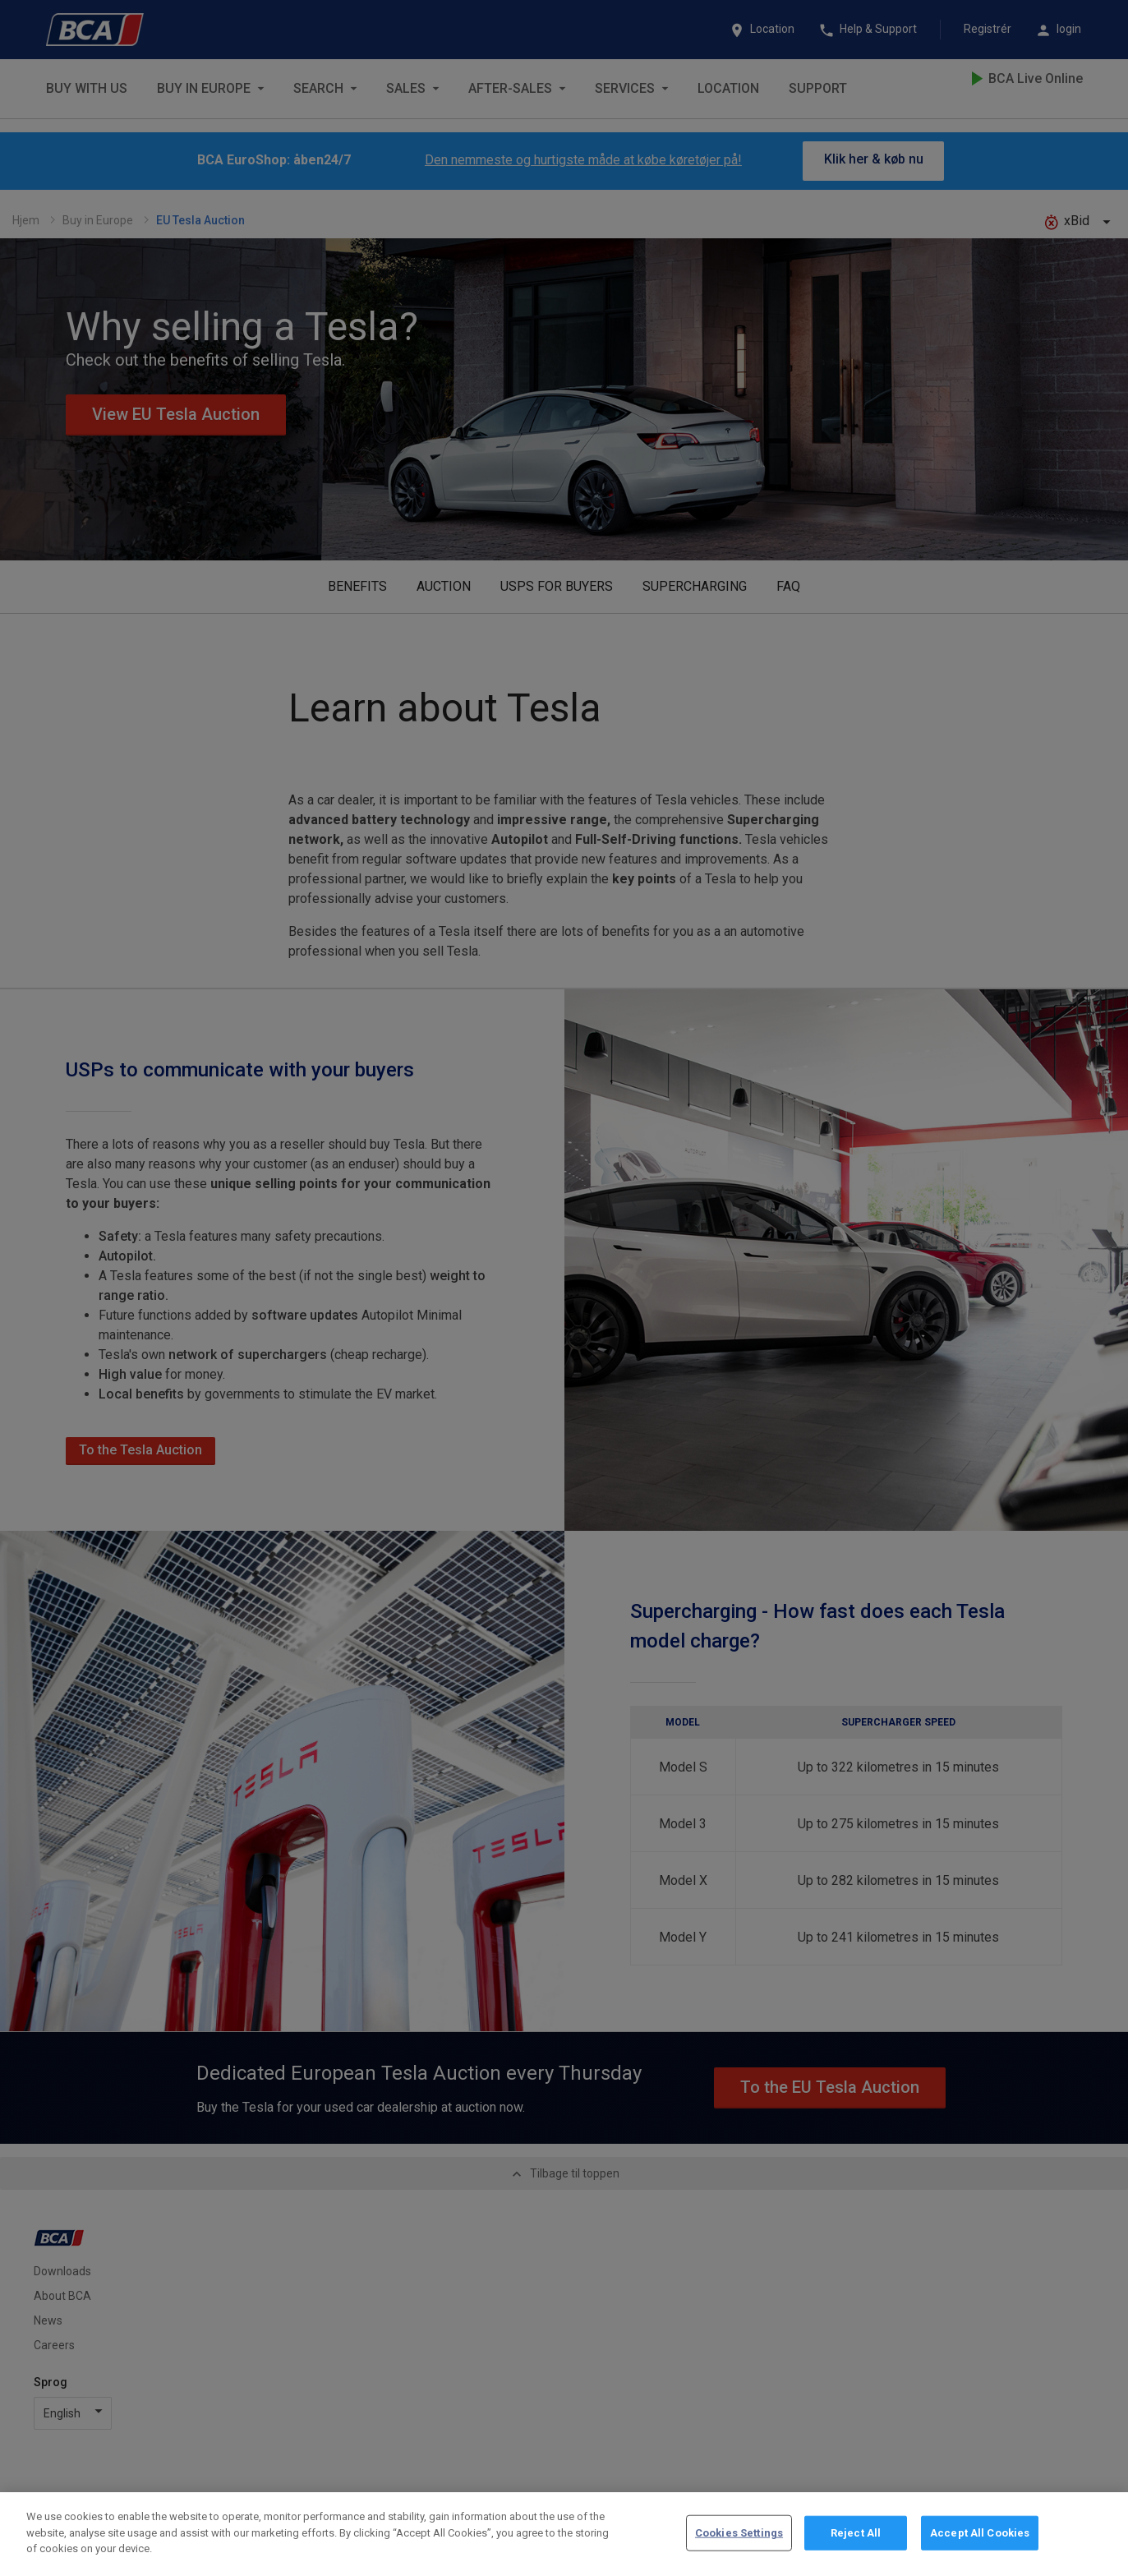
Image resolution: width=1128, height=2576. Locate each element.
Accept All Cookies (979, 2533)
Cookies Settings (739, 2533)
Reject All (856, 2533)
